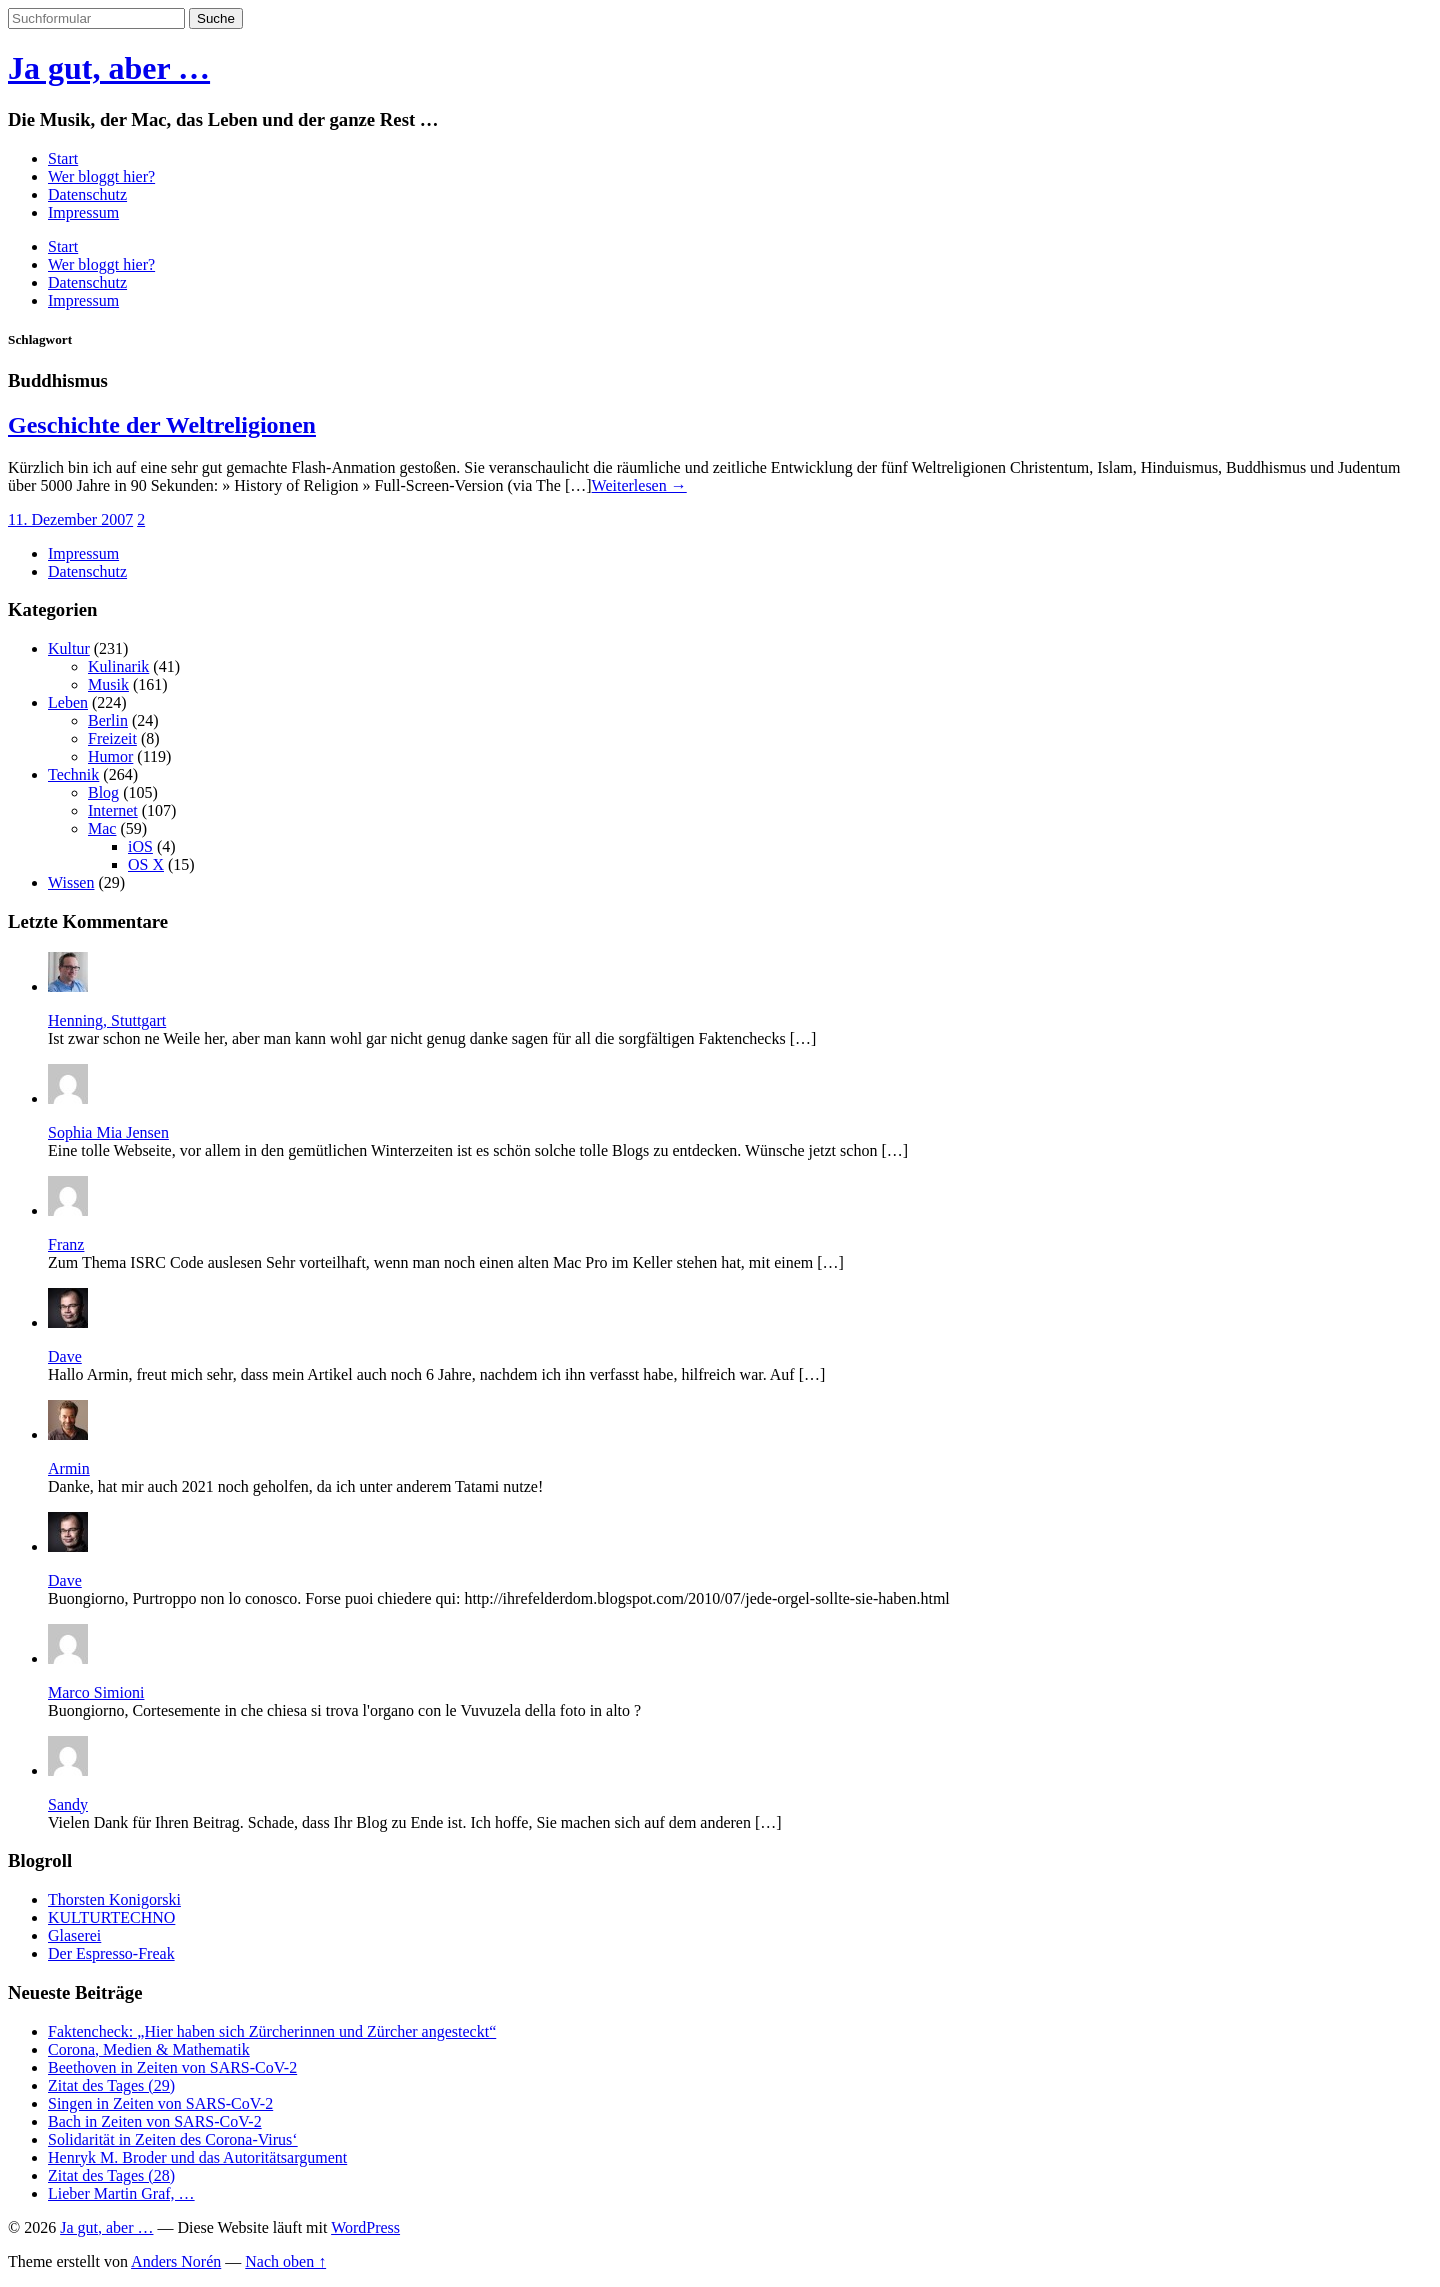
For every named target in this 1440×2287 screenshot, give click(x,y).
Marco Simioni (96, 1692)
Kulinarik (118, 666)
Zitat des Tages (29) (111, 2085)
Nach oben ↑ (285, 2261)
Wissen (71, 882)
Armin (69, 1468)
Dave (65, 1356)
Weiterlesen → (639, 485)
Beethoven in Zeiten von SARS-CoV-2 (172, 2067)
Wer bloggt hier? (101, 176)
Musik (108, 684)
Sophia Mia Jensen (108, 1132)
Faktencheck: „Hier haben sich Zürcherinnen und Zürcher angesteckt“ (272, 2031)
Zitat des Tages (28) (111, 2175)
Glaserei (74, 1935)
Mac (102, 828)
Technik (73, 774)
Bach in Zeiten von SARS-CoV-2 (155, 2121)
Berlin (108, 720)
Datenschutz (87, 194)
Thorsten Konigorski (114, 1899)
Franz (66, 1244)
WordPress (365, 2227)
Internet (113, 810)
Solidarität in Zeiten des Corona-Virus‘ (173, 2139)
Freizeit (112, 738)
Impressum (83, 212)
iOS (140, 846)
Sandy (68, 1804)
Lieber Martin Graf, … (121, 2193)
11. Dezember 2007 (70, 519)
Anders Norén (176, 2261)
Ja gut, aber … (109, 68)
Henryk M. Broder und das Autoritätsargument (197, 2157)
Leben (68, 702)
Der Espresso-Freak (111, 1953)
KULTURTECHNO (111, 1917)
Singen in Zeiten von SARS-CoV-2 (160, 2103)
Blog (103, 792)
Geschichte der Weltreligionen (162, 425)
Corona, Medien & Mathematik (149, 2049)
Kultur (69, 648)
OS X (146, 864)
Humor (110, 756)
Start (63, 158)
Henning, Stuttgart (107, 1020)
